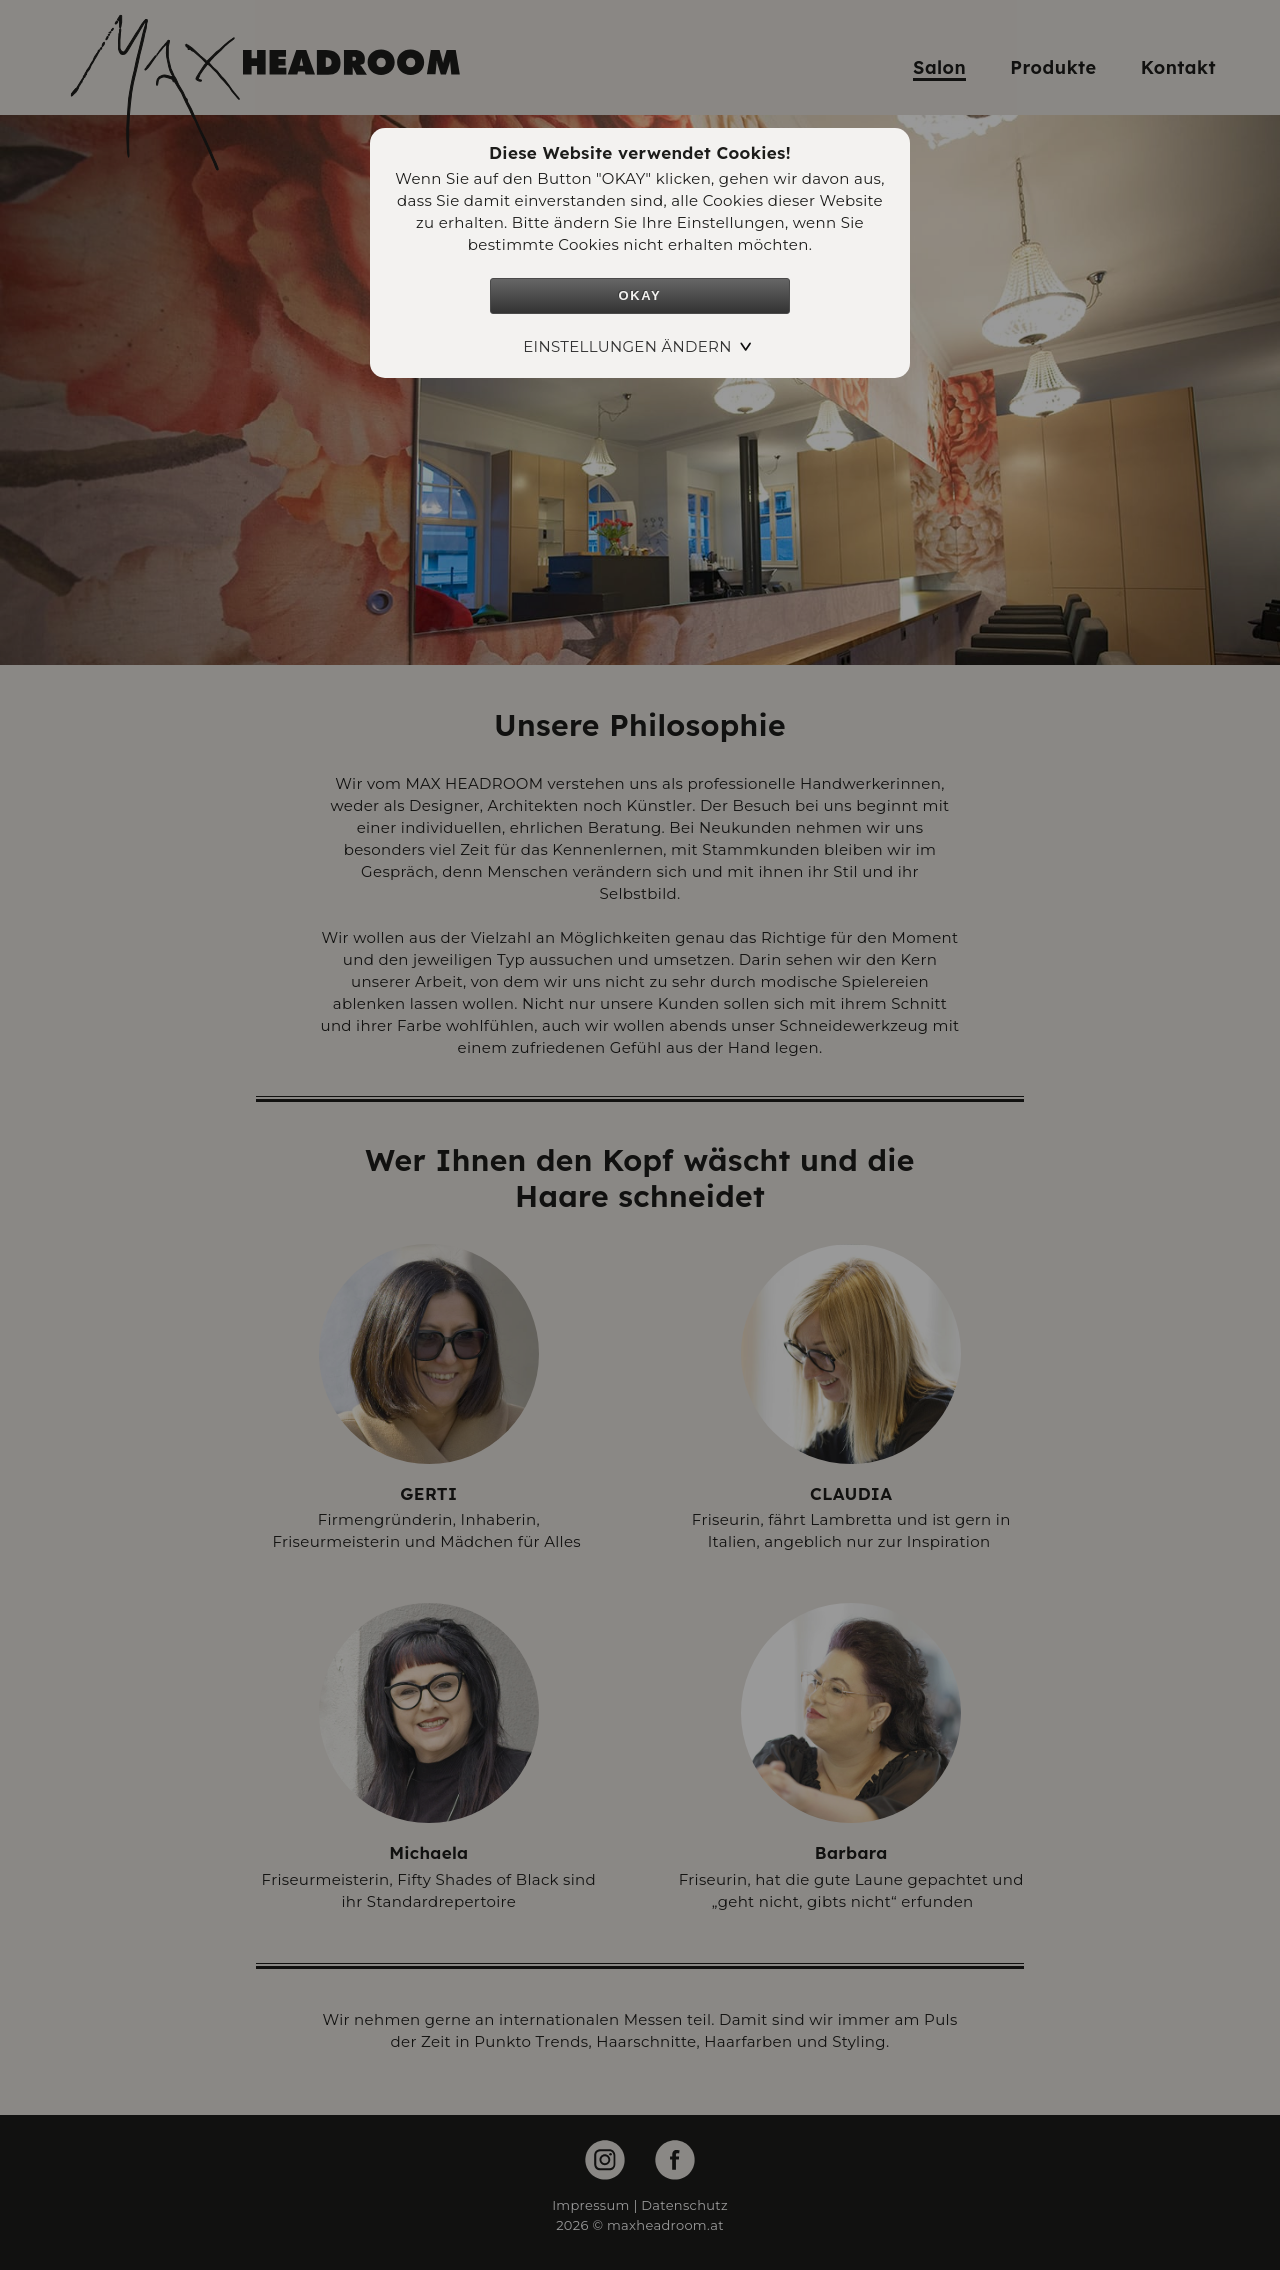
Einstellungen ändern (627, 346)
